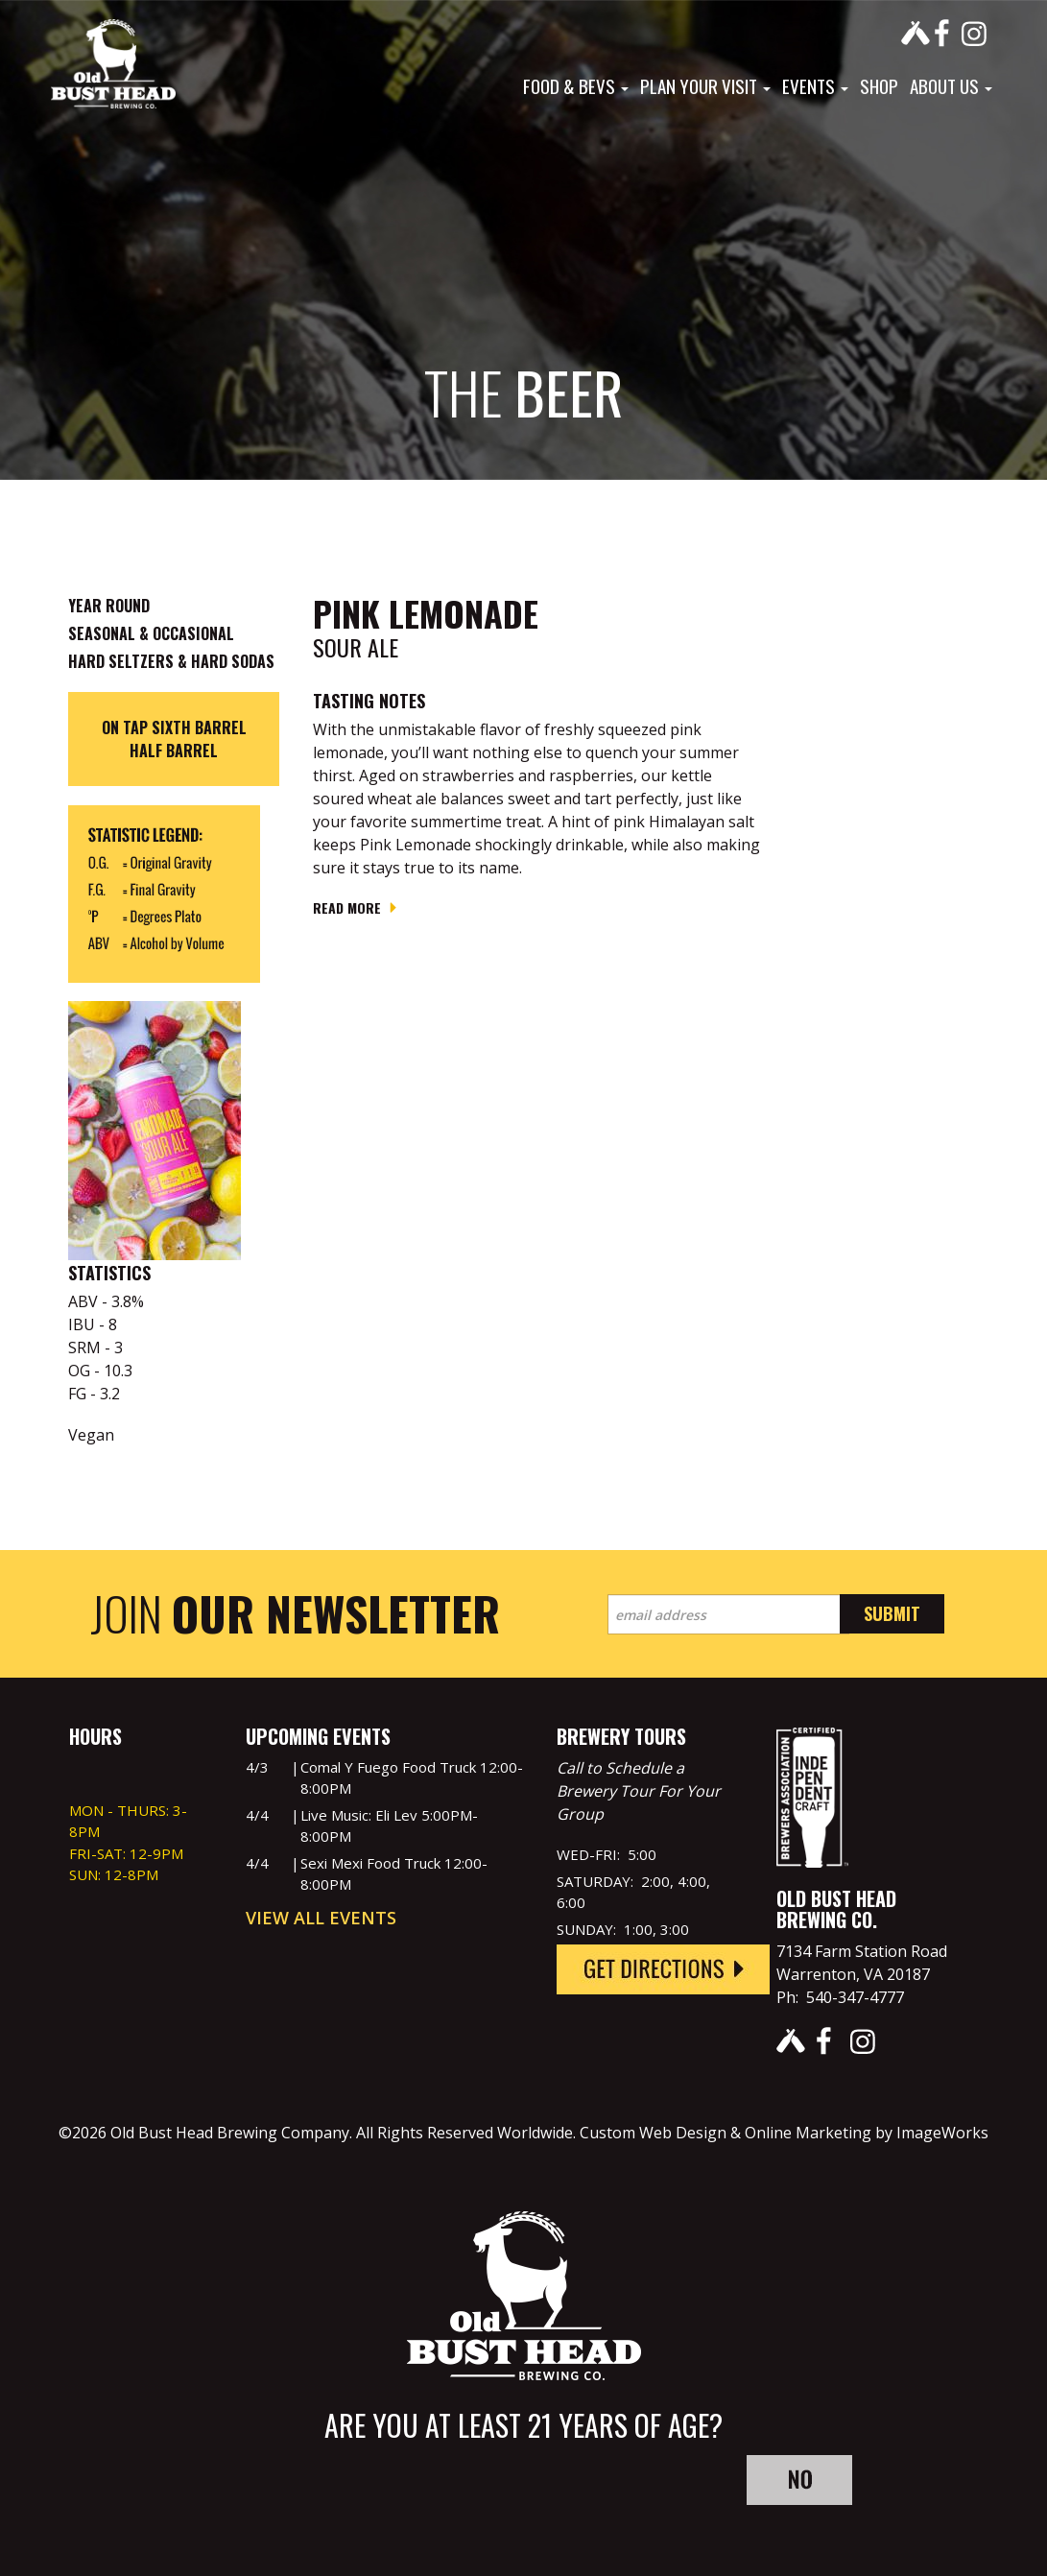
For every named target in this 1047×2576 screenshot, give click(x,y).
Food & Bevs (576, 85)
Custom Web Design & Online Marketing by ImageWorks (784, 2132)
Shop (879, 85)
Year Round (109, 605)
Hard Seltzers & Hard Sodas (171, 661)
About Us (951, 85)
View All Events (321, 1917)
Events (815, 85)
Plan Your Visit (705, 85)
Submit (892, 1613)
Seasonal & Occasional (151, 633)
